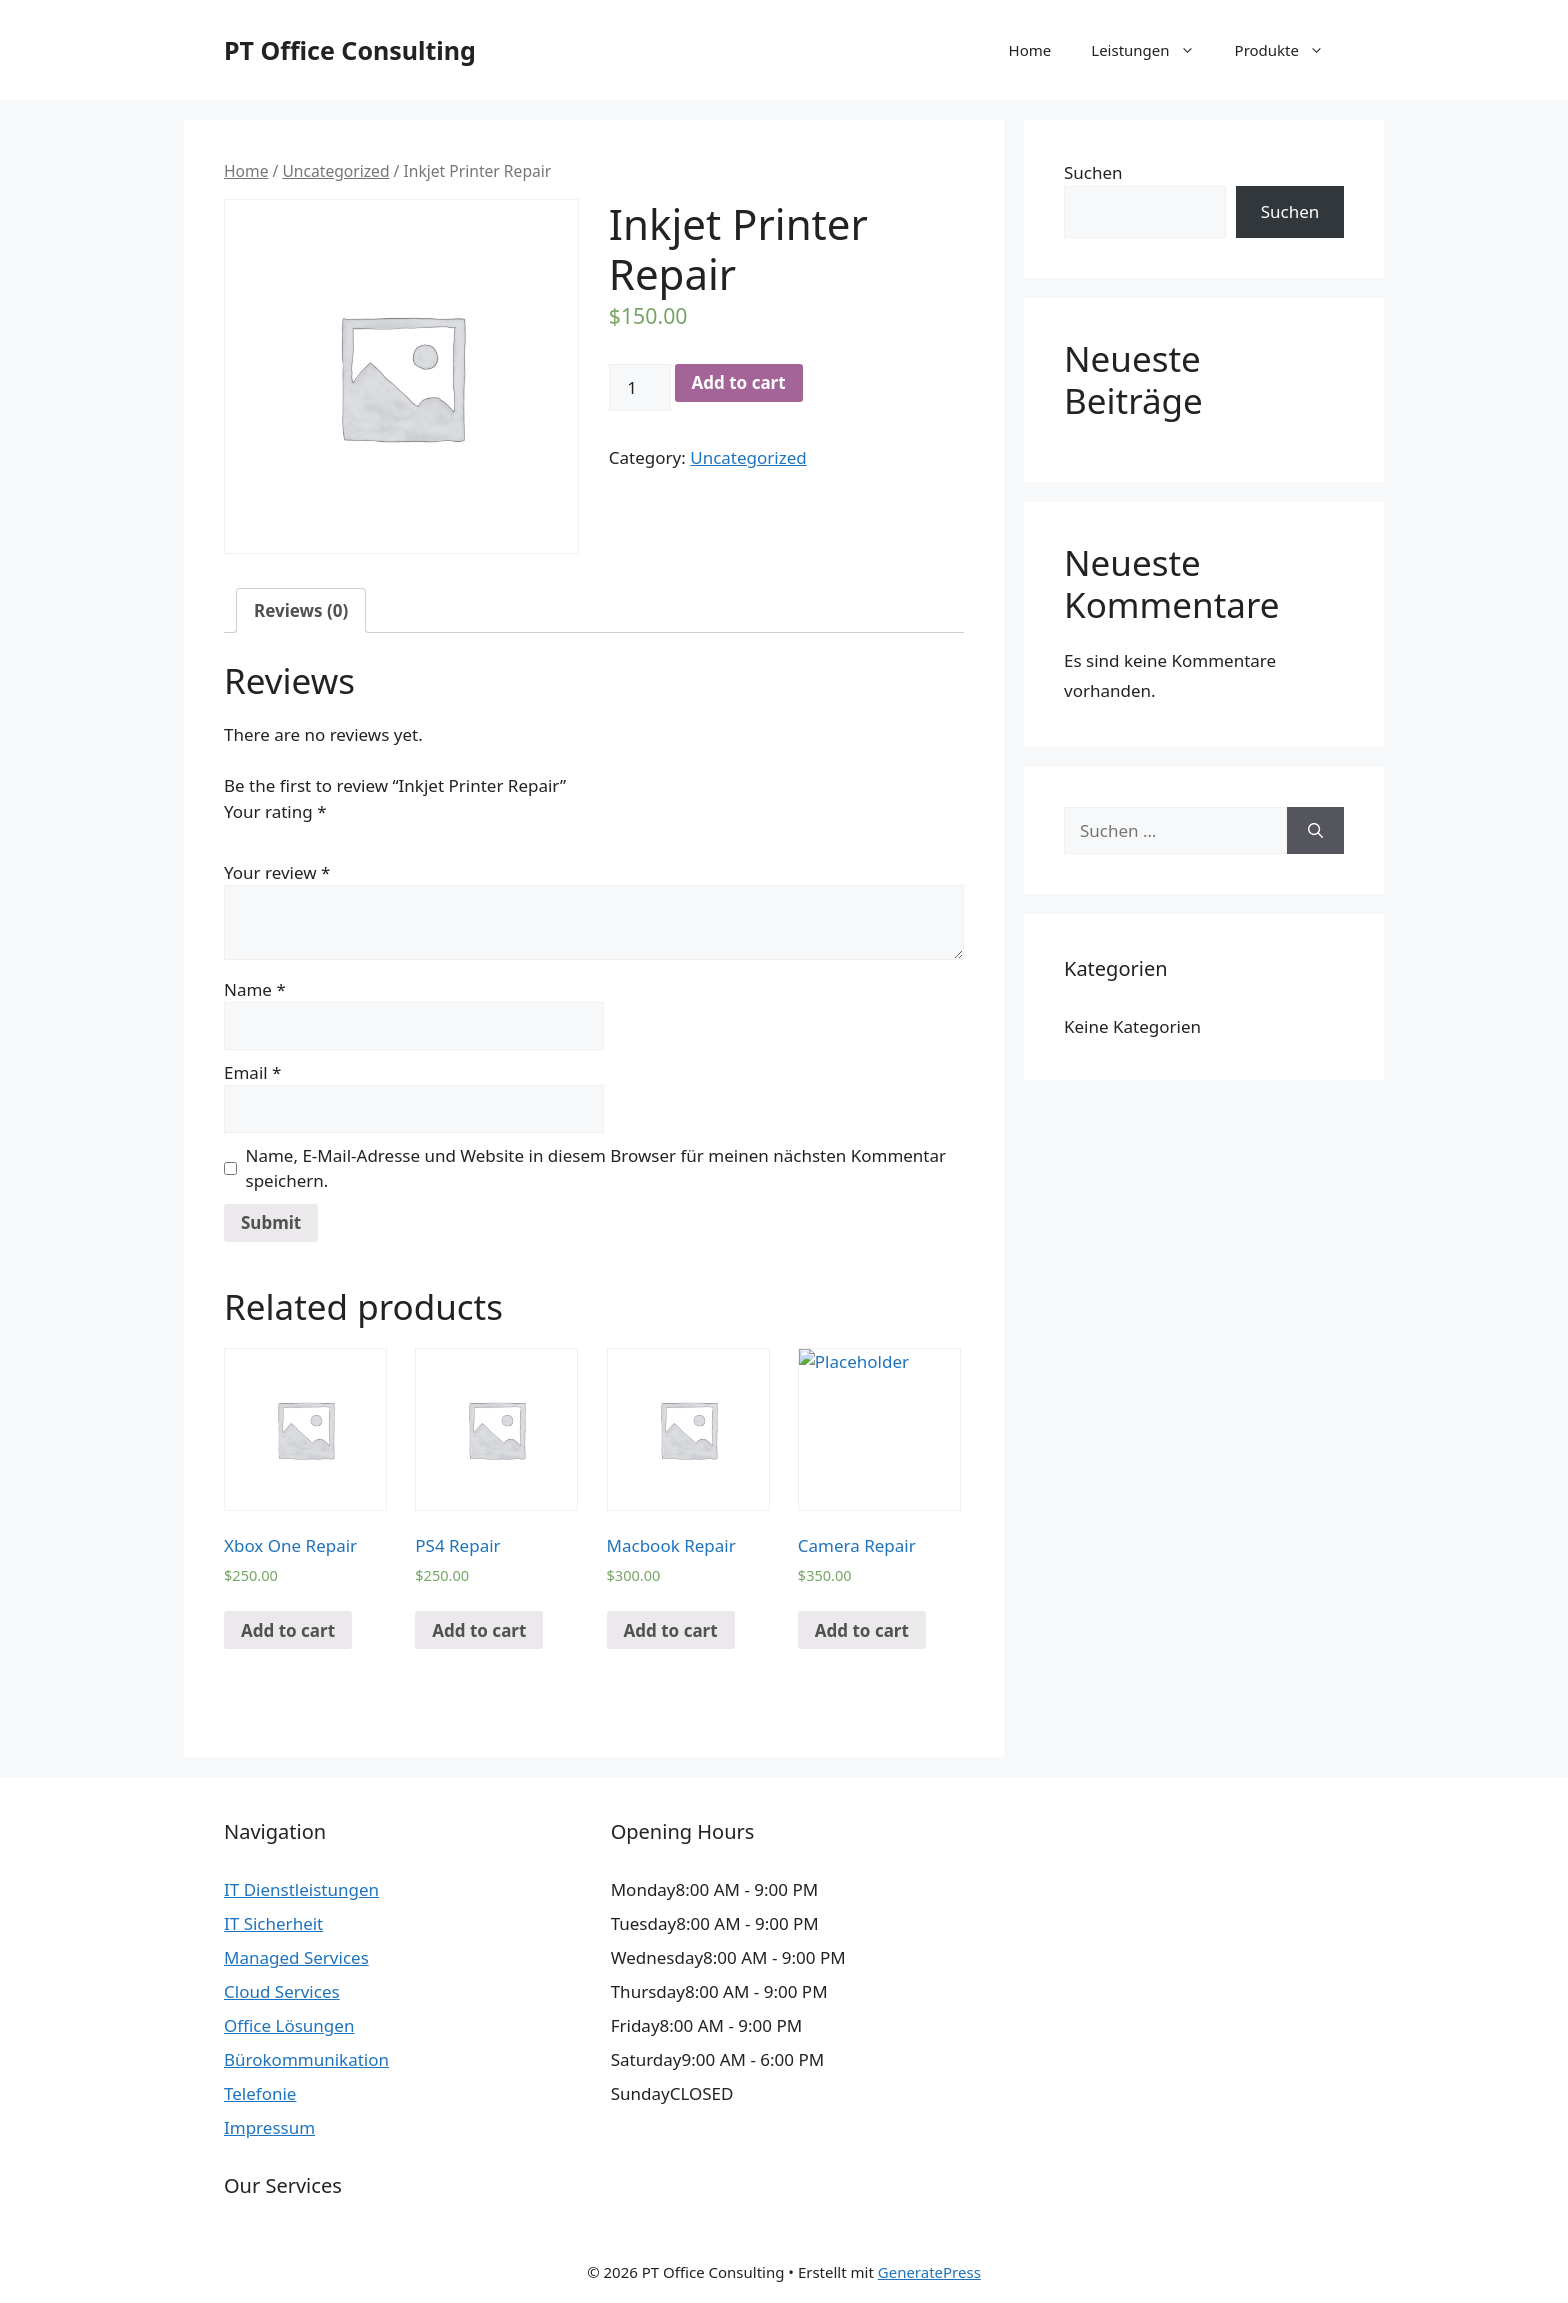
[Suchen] (1315, 831)
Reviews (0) (301, 610)
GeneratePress (929, 2272)
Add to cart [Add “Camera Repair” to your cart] (862, 1630)
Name (255, 989)
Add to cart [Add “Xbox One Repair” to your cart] (288, 1630)
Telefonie (260, 2093)
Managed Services (296, 1957)
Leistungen (1152, 50)
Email (252, 1072)
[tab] (301, 610)
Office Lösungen (289, 2025)
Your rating (275, 811)
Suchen (1093, 172)
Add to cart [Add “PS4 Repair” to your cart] (479, 1630)
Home (1030, 50)
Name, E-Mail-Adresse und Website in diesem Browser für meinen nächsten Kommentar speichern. (596, 1168)
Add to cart (739, 382)
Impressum (269, 2127)
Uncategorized (335, 171)
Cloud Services (282, 1991)
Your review (277, 872)
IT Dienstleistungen (301, 1889)
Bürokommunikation (306, 2059)
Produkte (1289, 50)
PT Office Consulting (350, 50)
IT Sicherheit (273, 1923)
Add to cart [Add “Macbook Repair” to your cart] (671, 1630)
